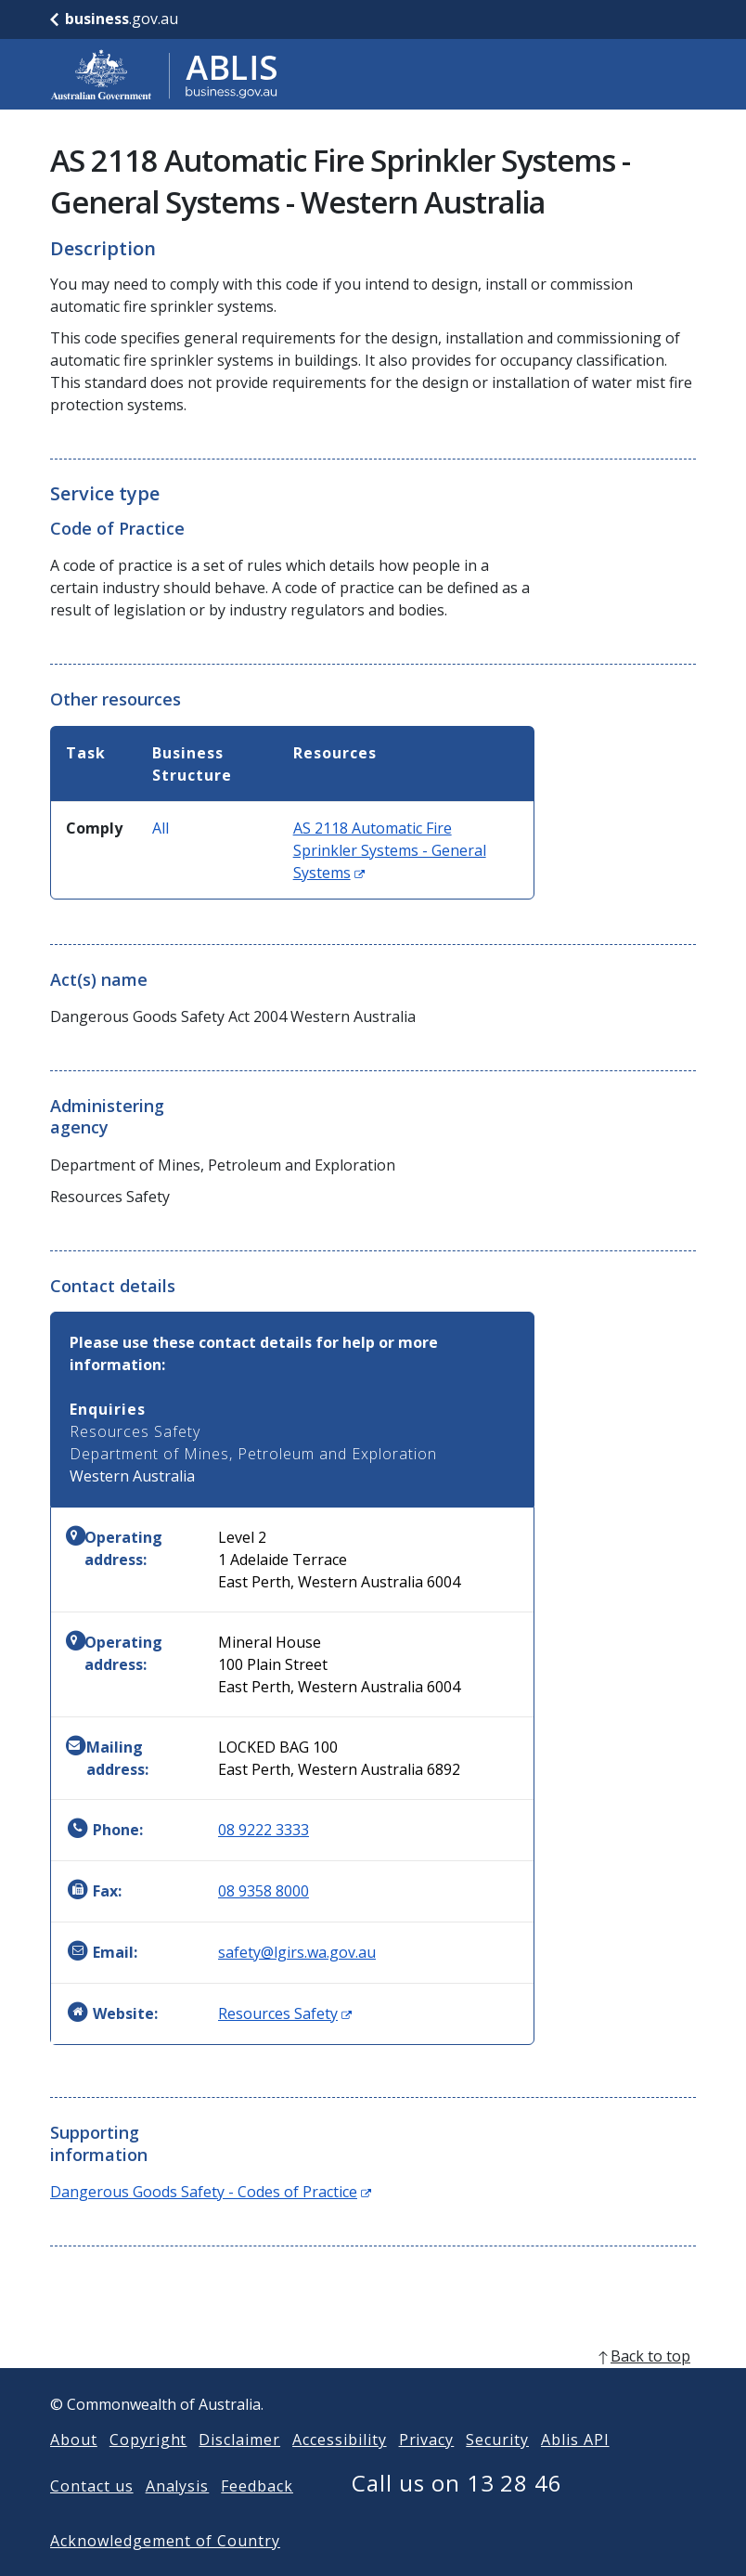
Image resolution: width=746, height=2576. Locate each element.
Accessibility (339, 2469)
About (73, 2469)
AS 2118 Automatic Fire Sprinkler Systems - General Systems (389, 850)
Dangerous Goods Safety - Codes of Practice (210, 2191)
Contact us (92, 2515)
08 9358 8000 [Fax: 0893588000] (263, 1891)
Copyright (148, 2469)
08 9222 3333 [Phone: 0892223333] (263, 1829)
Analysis (178, 2515)
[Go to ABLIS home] (164, 74)
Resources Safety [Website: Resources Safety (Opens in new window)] (285, 2013)
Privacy (427, 2469)
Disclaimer (239, 2469)
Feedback (257, 2515)
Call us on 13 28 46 (457, 2512)
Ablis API (575, 2469)
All (160, 828)
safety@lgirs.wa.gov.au (297, 1952)
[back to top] (373, 2386)
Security (497, 2469)
